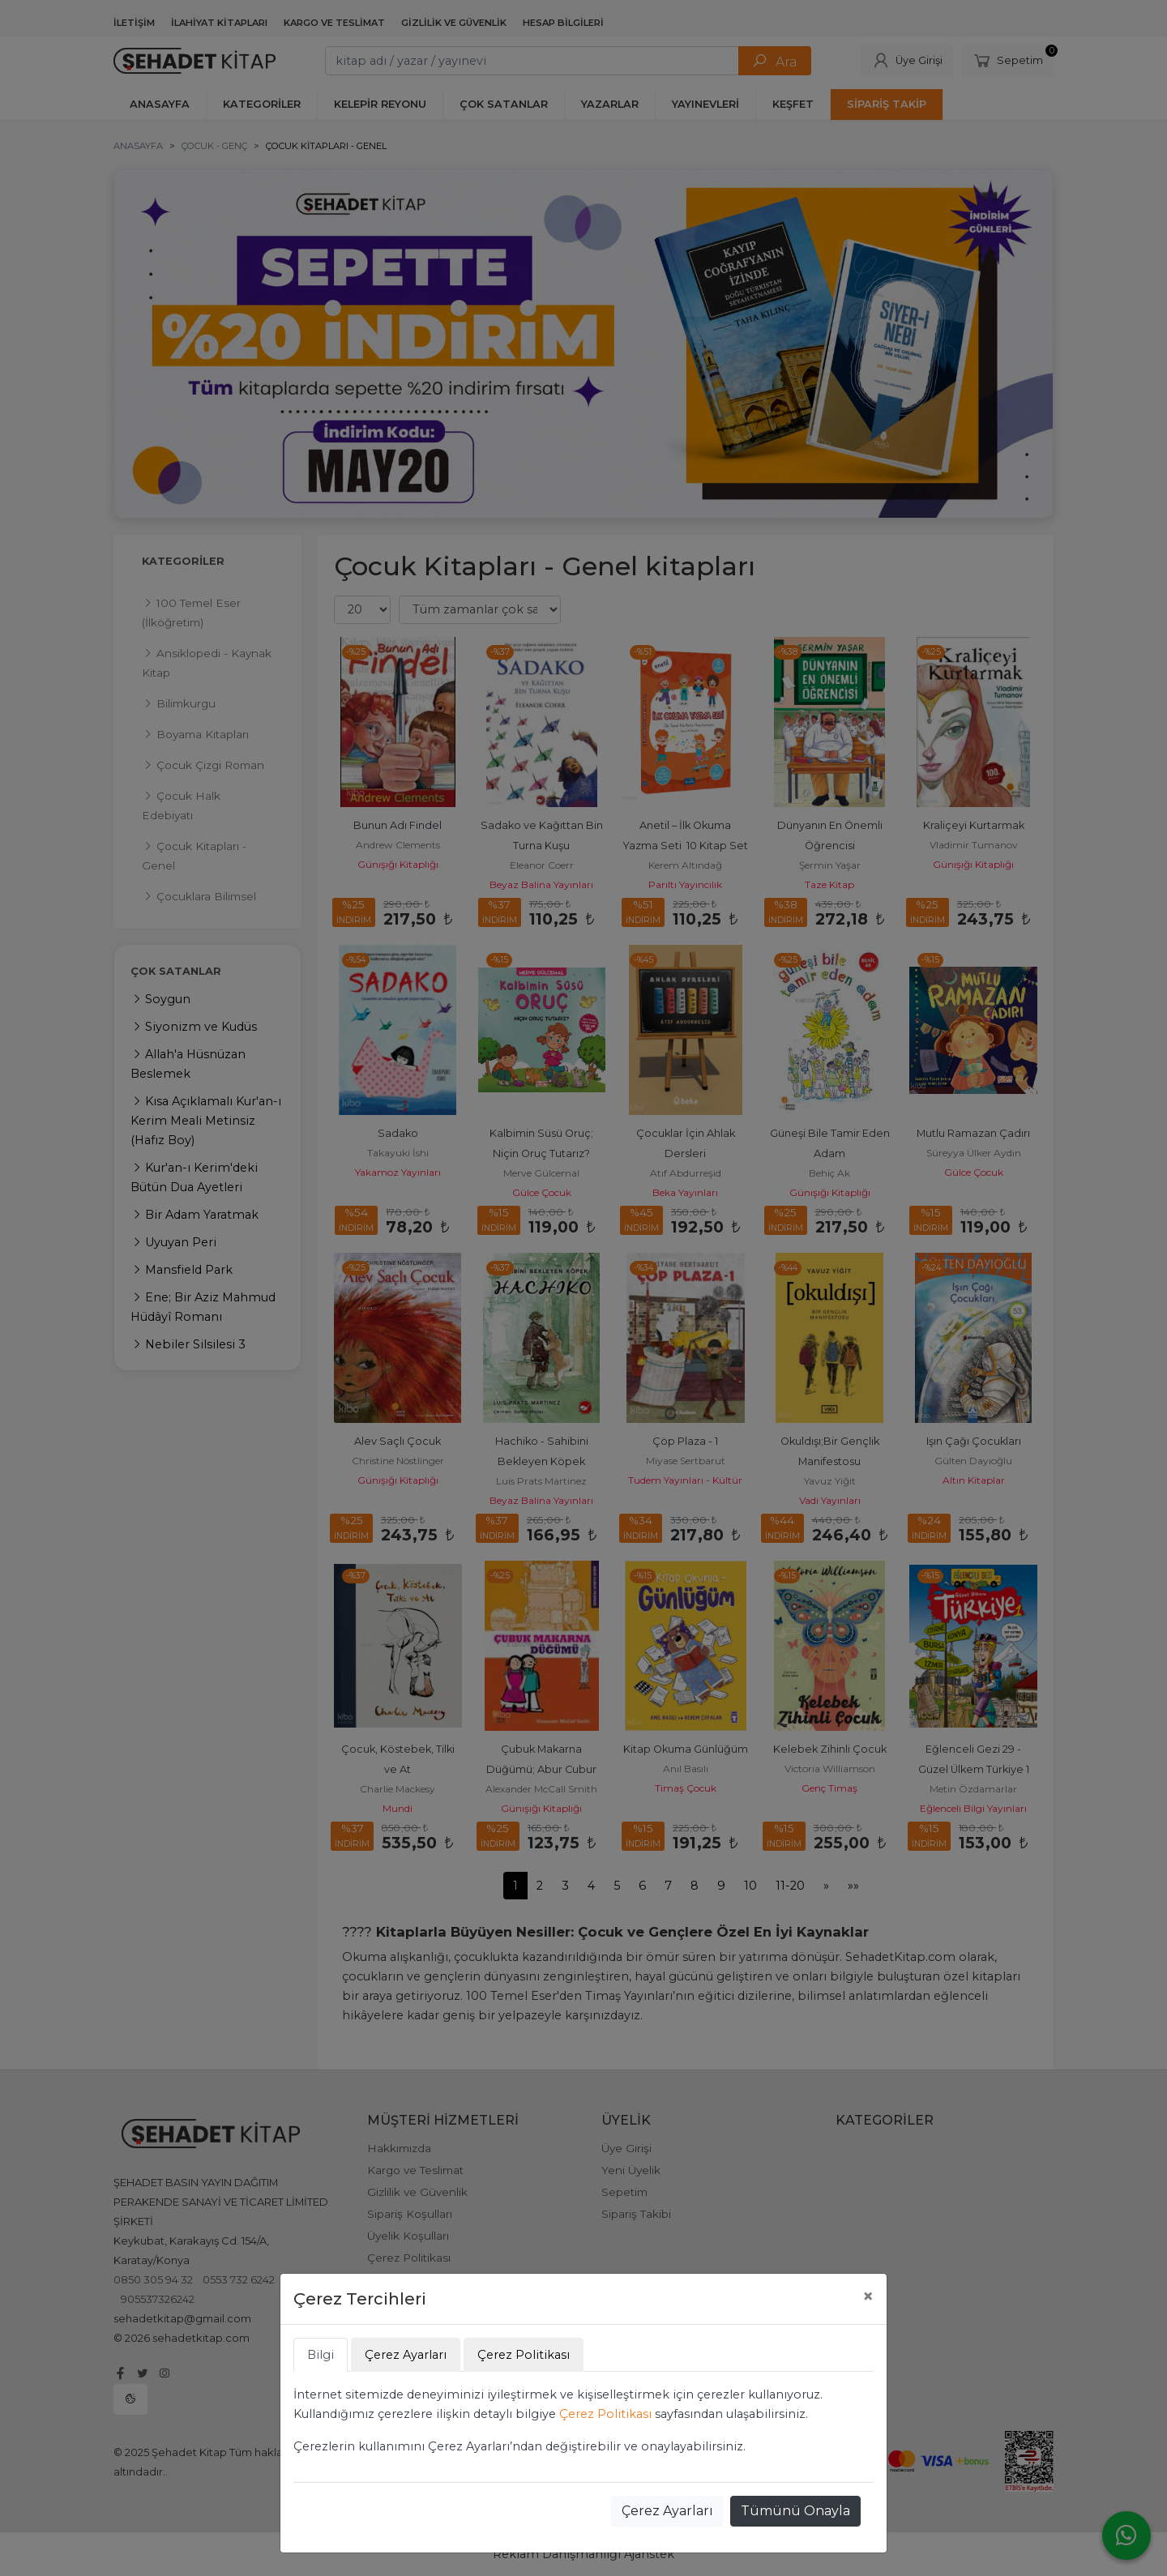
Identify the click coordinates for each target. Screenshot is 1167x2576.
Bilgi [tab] (320, 2354)
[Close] (868, 2296)
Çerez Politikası (605, 2414)
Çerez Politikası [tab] (523, 2354)
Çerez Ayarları (667, 2510)
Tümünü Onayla (795, 2510)
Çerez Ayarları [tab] (406, 2354)
